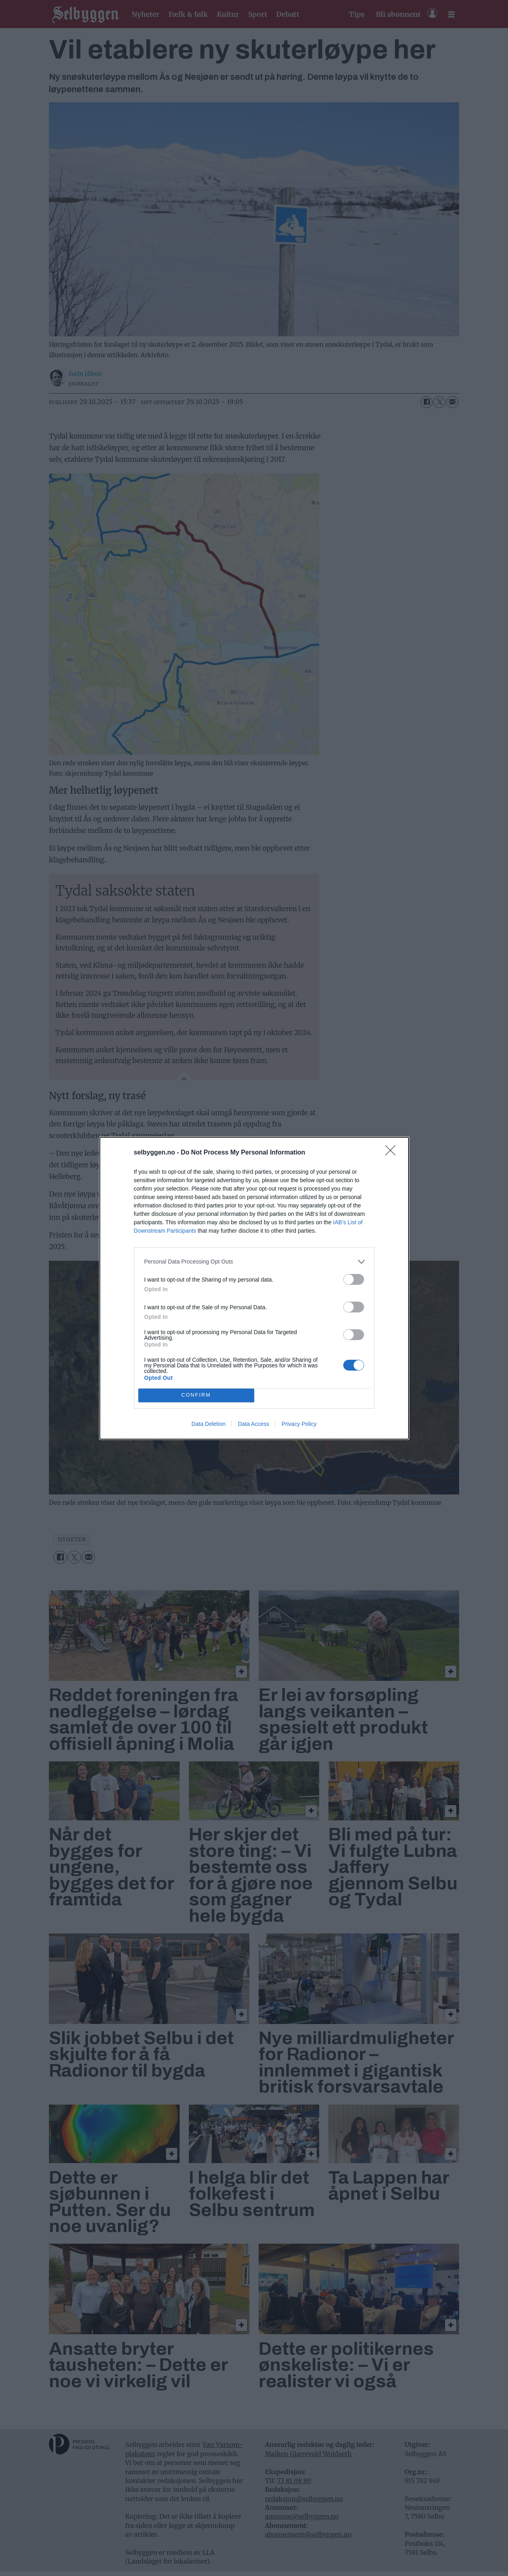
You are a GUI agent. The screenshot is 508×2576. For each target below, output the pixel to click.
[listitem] (254, 1262)
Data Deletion (209, 1424)
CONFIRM (196, 1395)
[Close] (393, 1153)
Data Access (253, 1424)
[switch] (353, 1279)
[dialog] (254, 1288)
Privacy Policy (298, 1424)
